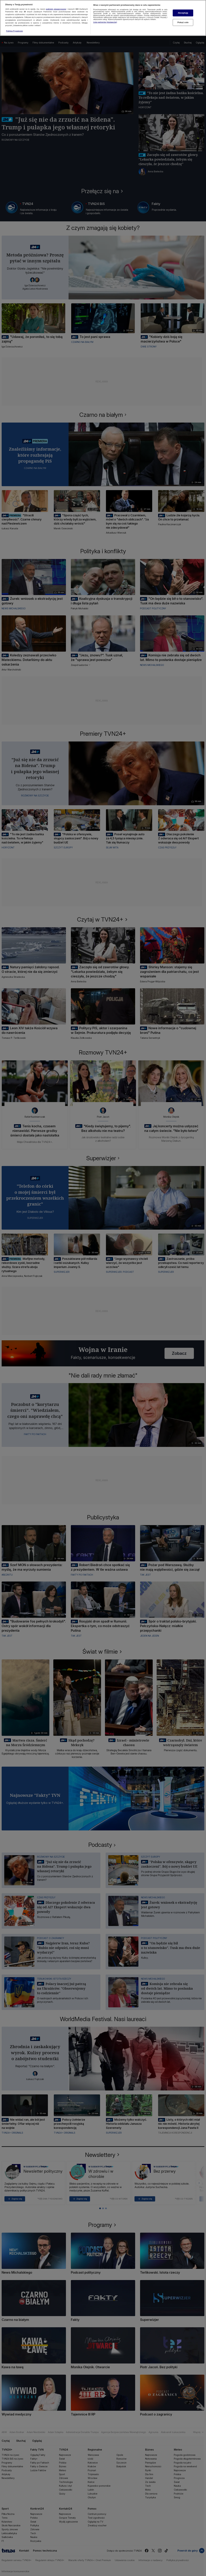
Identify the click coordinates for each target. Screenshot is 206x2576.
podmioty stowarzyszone (56, 9)
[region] (103, 18)
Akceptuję (183, 13)
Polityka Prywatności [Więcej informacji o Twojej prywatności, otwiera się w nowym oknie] (14, 31)
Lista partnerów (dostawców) (105, 22)
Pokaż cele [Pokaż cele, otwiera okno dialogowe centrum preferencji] (183, 22)
